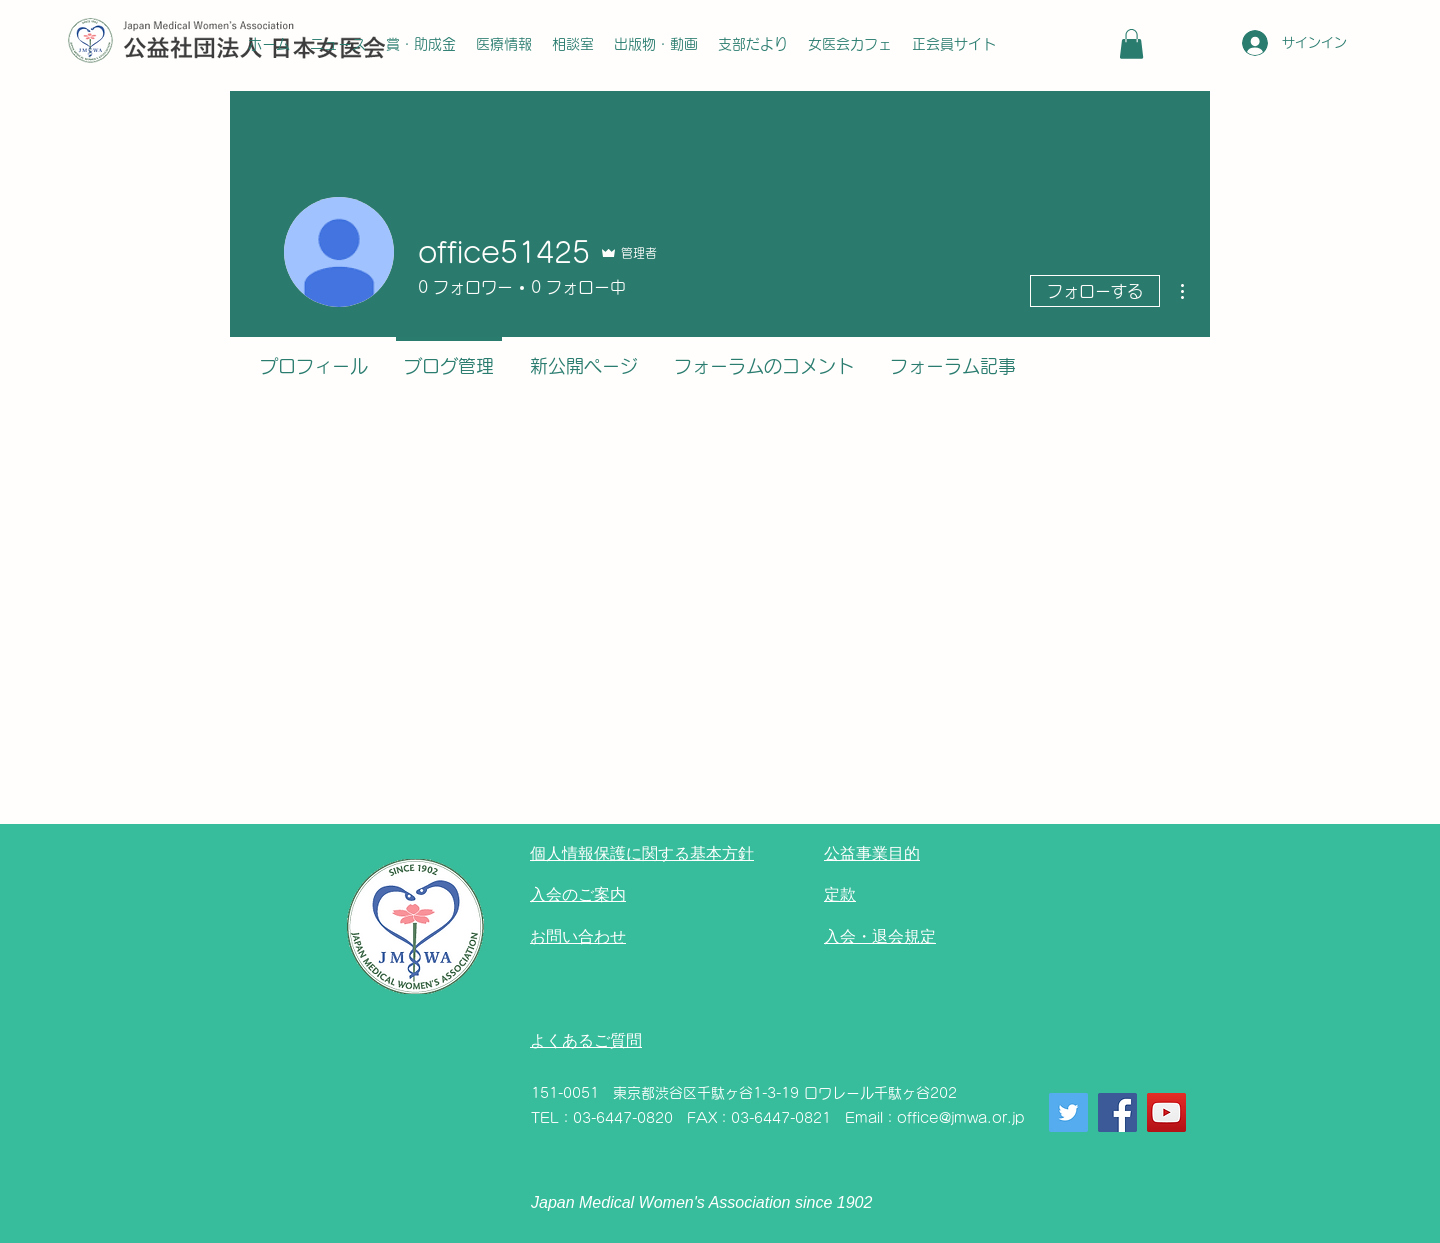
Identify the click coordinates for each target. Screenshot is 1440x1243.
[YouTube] (1166, 1112)
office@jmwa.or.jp (961, 1118)
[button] (1131, 44)
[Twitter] (1068, 1112)
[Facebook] (1117, 1112)
